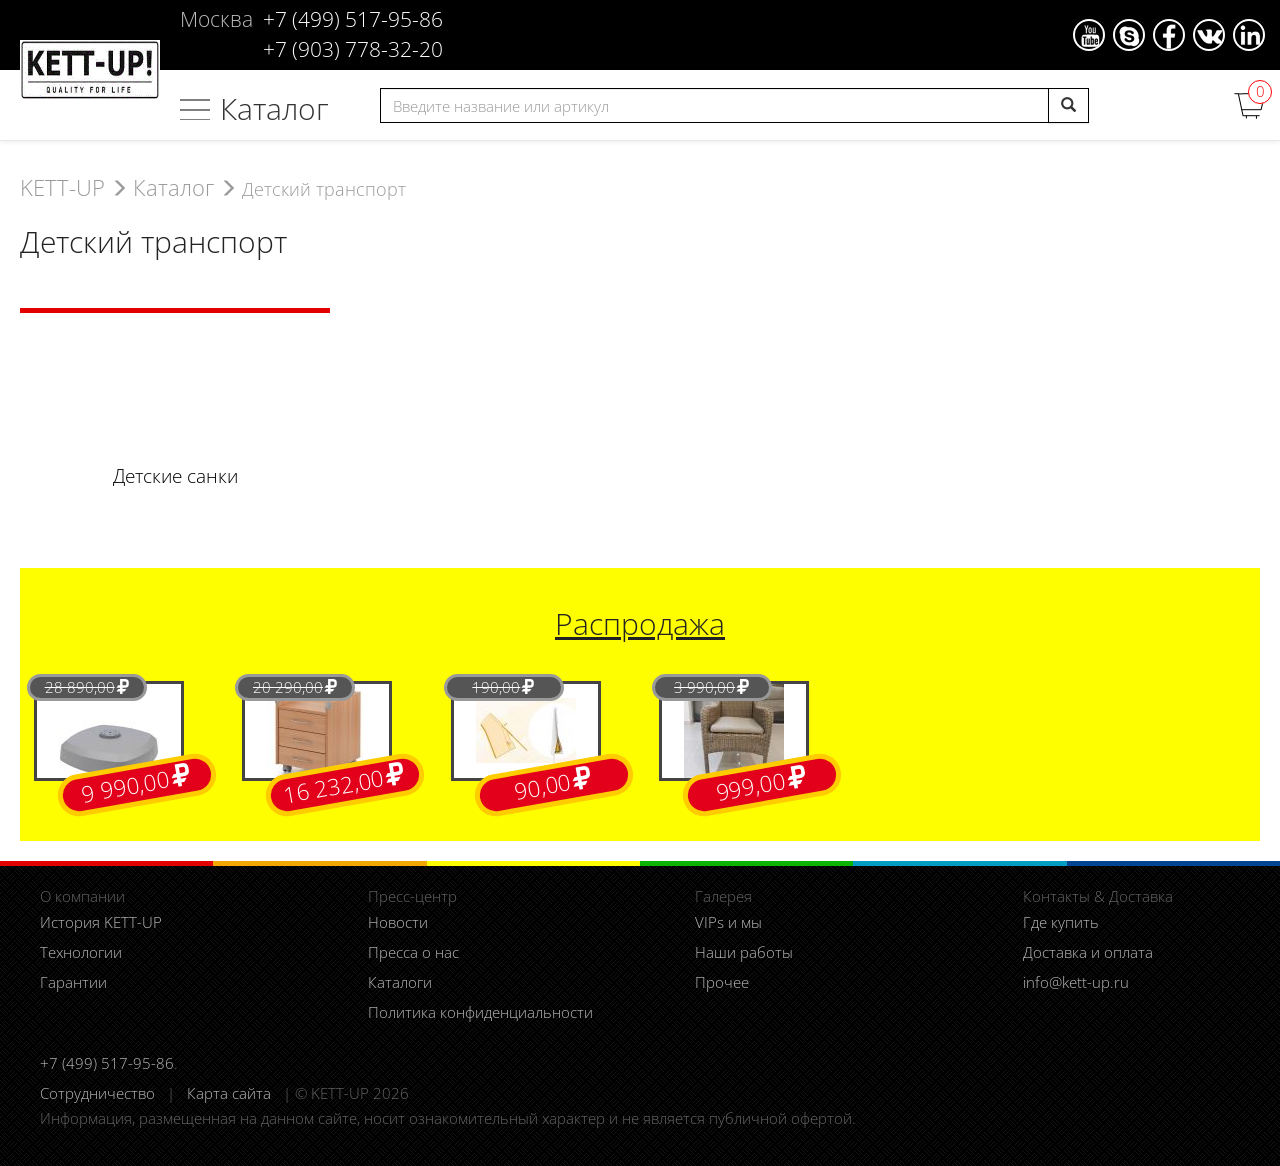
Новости (398, 922)
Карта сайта (229, 1093)
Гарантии (73, 982)
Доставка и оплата (1088, 952)
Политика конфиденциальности (480, 1012)
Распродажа (640, 623)
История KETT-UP (101, 922)
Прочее (722, 982)
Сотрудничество (97, 1093)
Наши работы (744, 952)
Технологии (81, 952)
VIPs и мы (728, 922)
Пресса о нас (413, 952)
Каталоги (400, 982)
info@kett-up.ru (1076, 982)
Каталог (274, 108)
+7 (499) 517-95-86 (107, 1063)
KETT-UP (62, 187)
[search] (1068, 105)
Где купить (1061, 922)
